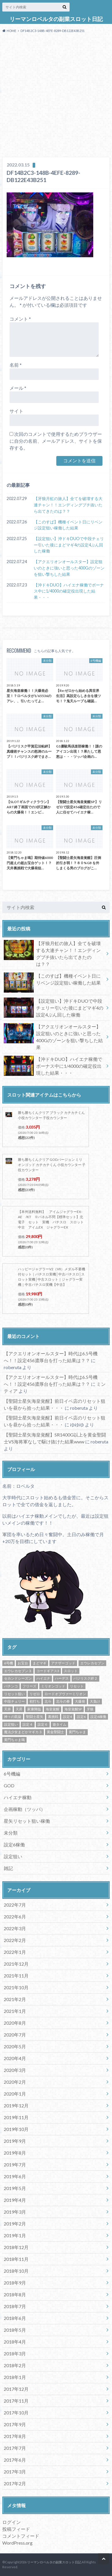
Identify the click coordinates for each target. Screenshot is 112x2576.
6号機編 (12, 1773)
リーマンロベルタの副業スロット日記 (56, 19)
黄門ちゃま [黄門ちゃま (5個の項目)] (77, 1732)
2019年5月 (15, 2188)
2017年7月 (15, 2448)
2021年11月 (16, 1975)
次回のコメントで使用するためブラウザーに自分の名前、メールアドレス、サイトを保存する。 (56, 441)
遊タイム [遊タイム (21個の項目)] (59, 1724)
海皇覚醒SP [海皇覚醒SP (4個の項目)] (73, 1709)
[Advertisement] (56, 96)
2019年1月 (15, 2235)
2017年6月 (15, 2460)
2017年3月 (15, 2471)
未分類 (11, 1832)
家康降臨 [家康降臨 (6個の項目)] (34, 1709)
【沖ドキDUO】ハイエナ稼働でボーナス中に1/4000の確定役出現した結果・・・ (69, 591)
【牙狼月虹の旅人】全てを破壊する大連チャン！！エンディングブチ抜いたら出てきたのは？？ (68, 504)
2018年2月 (15, 2365)
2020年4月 (15, 2058)
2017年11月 (16, 2400)
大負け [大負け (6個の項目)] (95, 1701)
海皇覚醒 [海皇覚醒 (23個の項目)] (52, 1709)
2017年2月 (15, 2483)
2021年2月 (15, 1999)
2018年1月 (15, 2377)
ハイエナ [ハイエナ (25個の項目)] (43, 1678)
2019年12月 (16, 2105)
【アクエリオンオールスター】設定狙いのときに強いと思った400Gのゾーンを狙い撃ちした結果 (69, 567)
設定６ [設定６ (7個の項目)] (43, 1724)
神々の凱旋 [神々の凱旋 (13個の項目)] (12, 1716)
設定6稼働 (14, 1844)
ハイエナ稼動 (17, 1797)
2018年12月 (16, 2247)
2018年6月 (15, 2318)
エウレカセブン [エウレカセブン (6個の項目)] (92, 1663)
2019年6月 (15, 2176)
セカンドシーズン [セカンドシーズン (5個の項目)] (18, 1678)
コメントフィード (20, 2536)
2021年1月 (15, 2011)
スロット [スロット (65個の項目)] (71, 1671)
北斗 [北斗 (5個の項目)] (47, 1701)
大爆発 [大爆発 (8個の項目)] (80, 1701)
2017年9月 (15, 2424)
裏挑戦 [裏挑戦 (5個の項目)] (53, 1716)
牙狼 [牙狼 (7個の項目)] (90, 1709)
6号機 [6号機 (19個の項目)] (8, 1663)
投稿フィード (16, 2529)
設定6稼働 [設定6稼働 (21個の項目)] (98, 1716)
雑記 (8, 1868)
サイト (16, 411)
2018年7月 (15, 2306)
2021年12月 (16, 1963)
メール (18, 388)
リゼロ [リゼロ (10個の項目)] (34, 1694)
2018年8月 (15, 2294)
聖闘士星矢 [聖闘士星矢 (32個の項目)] (34, 1716)
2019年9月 (15, 2141)
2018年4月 (15, 2341)
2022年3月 (15, 1928)
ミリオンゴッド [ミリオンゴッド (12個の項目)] (53, 1686)
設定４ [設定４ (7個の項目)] (28, 1724)
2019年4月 (15, 2200)
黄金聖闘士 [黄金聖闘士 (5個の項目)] (55, 1732)
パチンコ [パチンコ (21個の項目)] (11, 1686)
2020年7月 (15, 2034)
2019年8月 (15, 2152)
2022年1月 (15, 1952)
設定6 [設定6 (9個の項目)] (81, 1716)
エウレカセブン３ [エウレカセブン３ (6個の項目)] (18, 1671)
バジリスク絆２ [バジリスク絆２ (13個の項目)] (85, 1678)
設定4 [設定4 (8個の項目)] (67, 1716)
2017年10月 (16, 2412)
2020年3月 (15, 2070)
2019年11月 (16, 2117)
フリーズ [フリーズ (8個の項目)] (29, 1686)
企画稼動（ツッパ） (24, 1809)
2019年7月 (15, 2164)
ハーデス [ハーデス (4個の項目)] (62, 1678)
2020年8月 (15, 2023)
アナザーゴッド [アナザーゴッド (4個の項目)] (63, 1663)
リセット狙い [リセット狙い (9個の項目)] (14, 1694)
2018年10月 (16, 2271)
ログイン (11, 2522)
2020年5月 (15, 2046)
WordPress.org (17, 2542)
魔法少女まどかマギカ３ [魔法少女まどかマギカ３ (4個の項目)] (23, 1732)
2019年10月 (16, 2129)
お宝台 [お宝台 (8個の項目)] (23, 1663)
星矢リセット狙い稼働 (27, 1821)
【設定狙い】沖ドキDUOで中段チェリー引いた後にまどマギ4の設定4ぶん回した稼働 (69, 544)
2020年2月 (15, 2082)
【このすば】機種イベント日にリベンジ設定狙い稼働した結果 (68, 525)
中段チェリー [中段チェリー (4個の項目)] (14, 1701)
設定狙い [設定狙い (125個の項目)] (11, 1724)
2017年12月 (16, 2389)
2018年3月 (15, 2353)
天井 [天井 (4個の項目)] (7, 1709)
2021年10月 (16, 1987)
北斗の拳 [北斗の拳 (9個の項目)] (63, 1701)
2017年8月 (15, 2436)
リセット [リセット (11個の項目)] (77, 1686)
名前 (16, 365)
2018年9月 (15, 2282)
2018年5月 (15, 2330)
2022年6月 (15, 1916)
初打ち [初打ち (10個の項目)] (34, 1701)
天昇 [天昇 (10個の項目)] (19, 1709)
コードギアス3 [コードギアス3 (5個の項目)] (47, 1671)
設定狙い (13, 1856)
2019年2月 (15, 2223)
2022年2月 (15, 1940)
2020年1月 (15, 2093)
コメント (20, 318)
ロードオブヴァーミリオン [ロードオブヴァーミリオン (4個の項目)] (65, 1694)
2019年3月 (15, 2212)
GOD (9, 1785)
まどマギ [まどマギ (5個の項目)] (39, 1663)
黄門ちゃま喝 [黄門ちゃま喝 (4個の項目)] (14, 1739)
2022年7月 (15, 1904)
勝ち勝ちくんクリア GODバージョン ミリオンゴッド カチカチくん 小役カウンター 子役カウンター (51, 1164)
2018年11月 (16, 2259)
